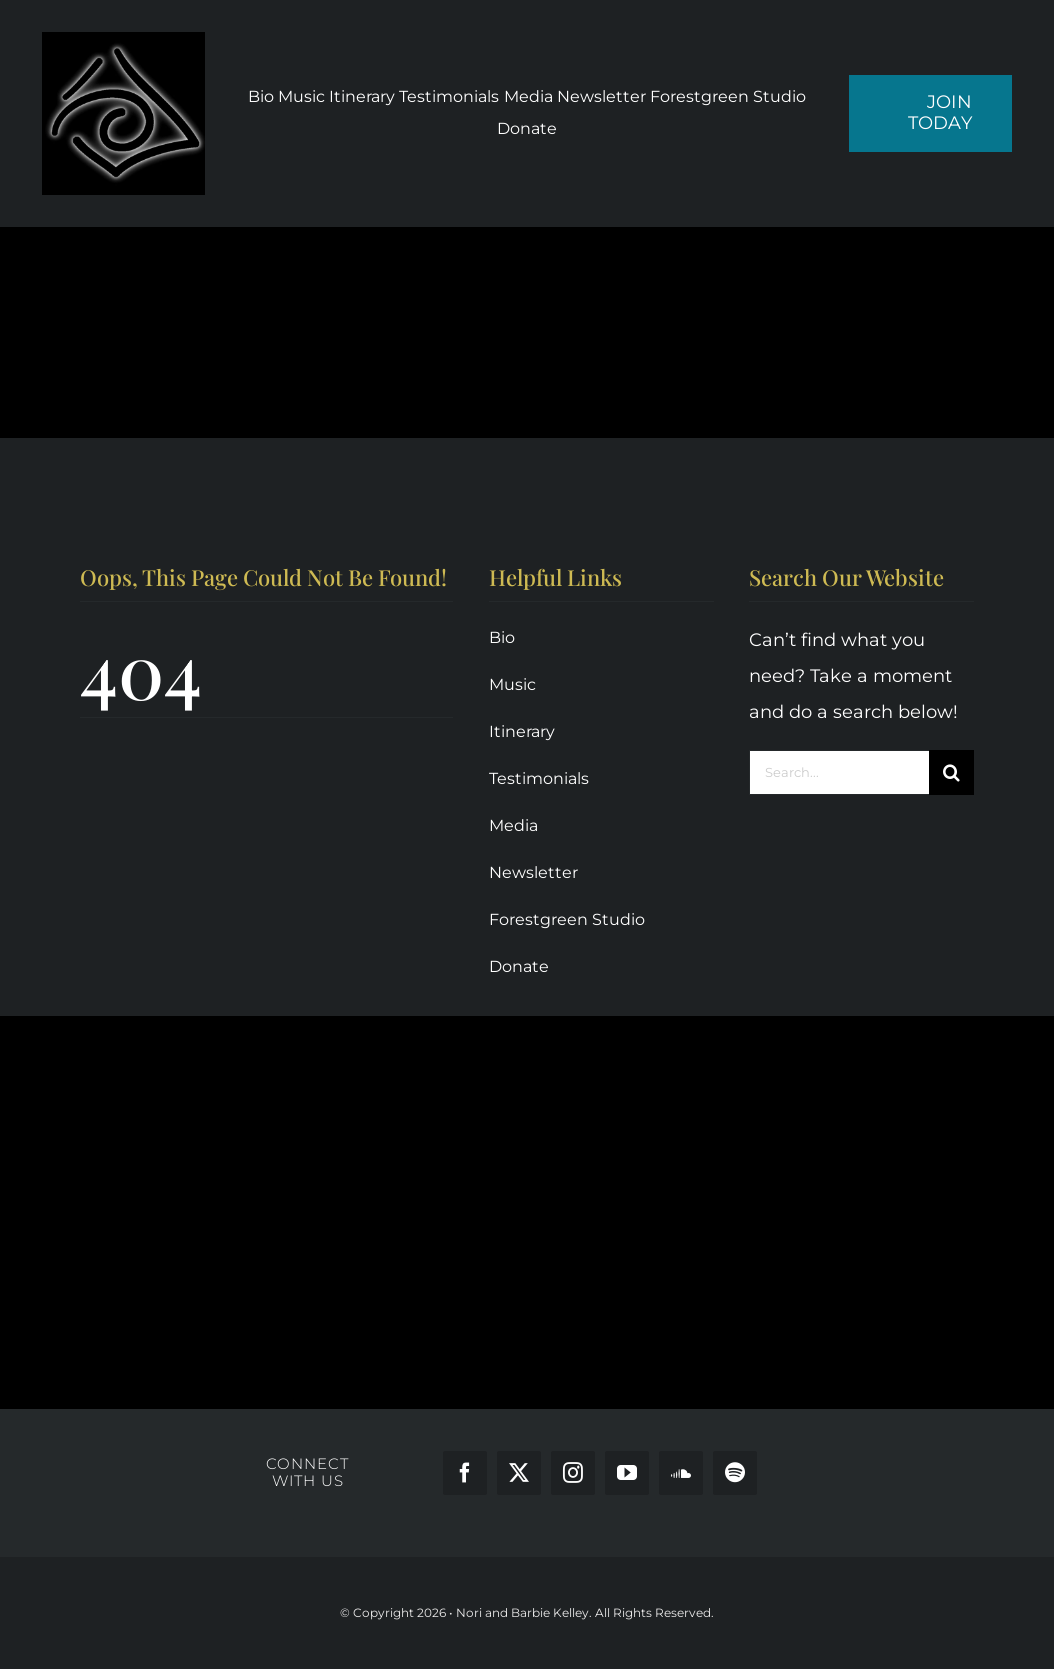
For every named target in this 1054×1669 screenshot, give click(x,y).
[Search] (951, 772)
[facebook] (465, 1473)
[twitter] (519, 1473)
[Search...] (839, 772)
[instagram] (573, 1473)
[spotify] (735, 1473)
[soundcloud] (681, 1473)
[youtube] (627, 1473)
